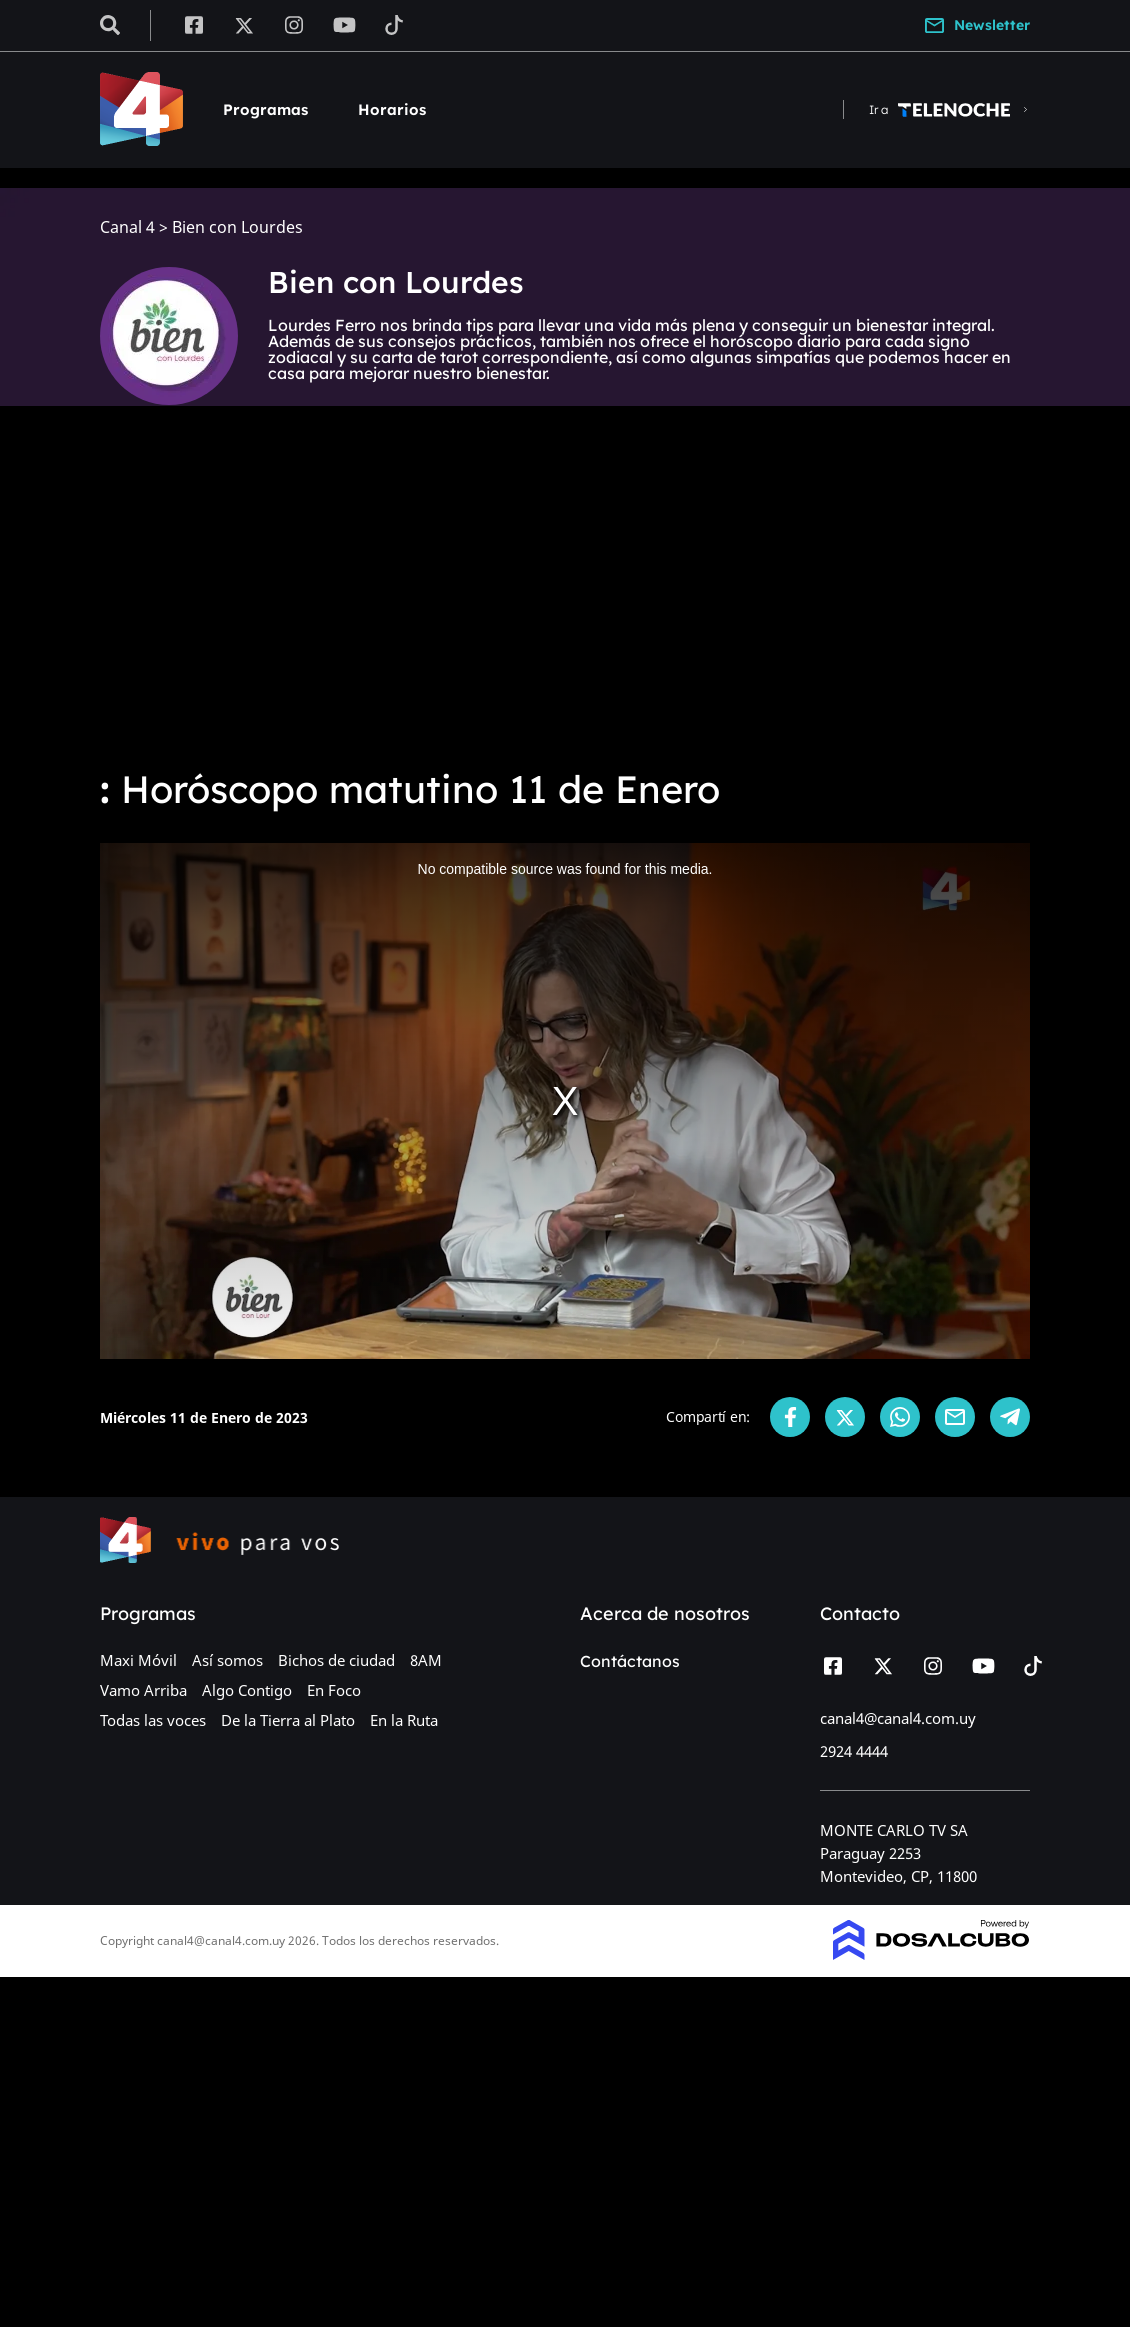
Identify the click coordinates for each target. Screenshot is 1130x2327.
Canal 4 (127, 227)
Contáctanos (630, 1661)
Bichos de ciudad (336, 1660)
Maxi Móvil (138, 1660)
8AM (426, 1660)
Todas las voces (153, 1720)
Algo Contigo (247, 1690)
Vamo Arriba (143, 1690)
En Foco (334, 1690)
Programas (265, 109)
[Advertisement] (565, 600)
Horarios (392, 109)
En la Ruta (404, 1720)
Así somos (227, 1660)
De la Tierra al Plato (288, 1720)
